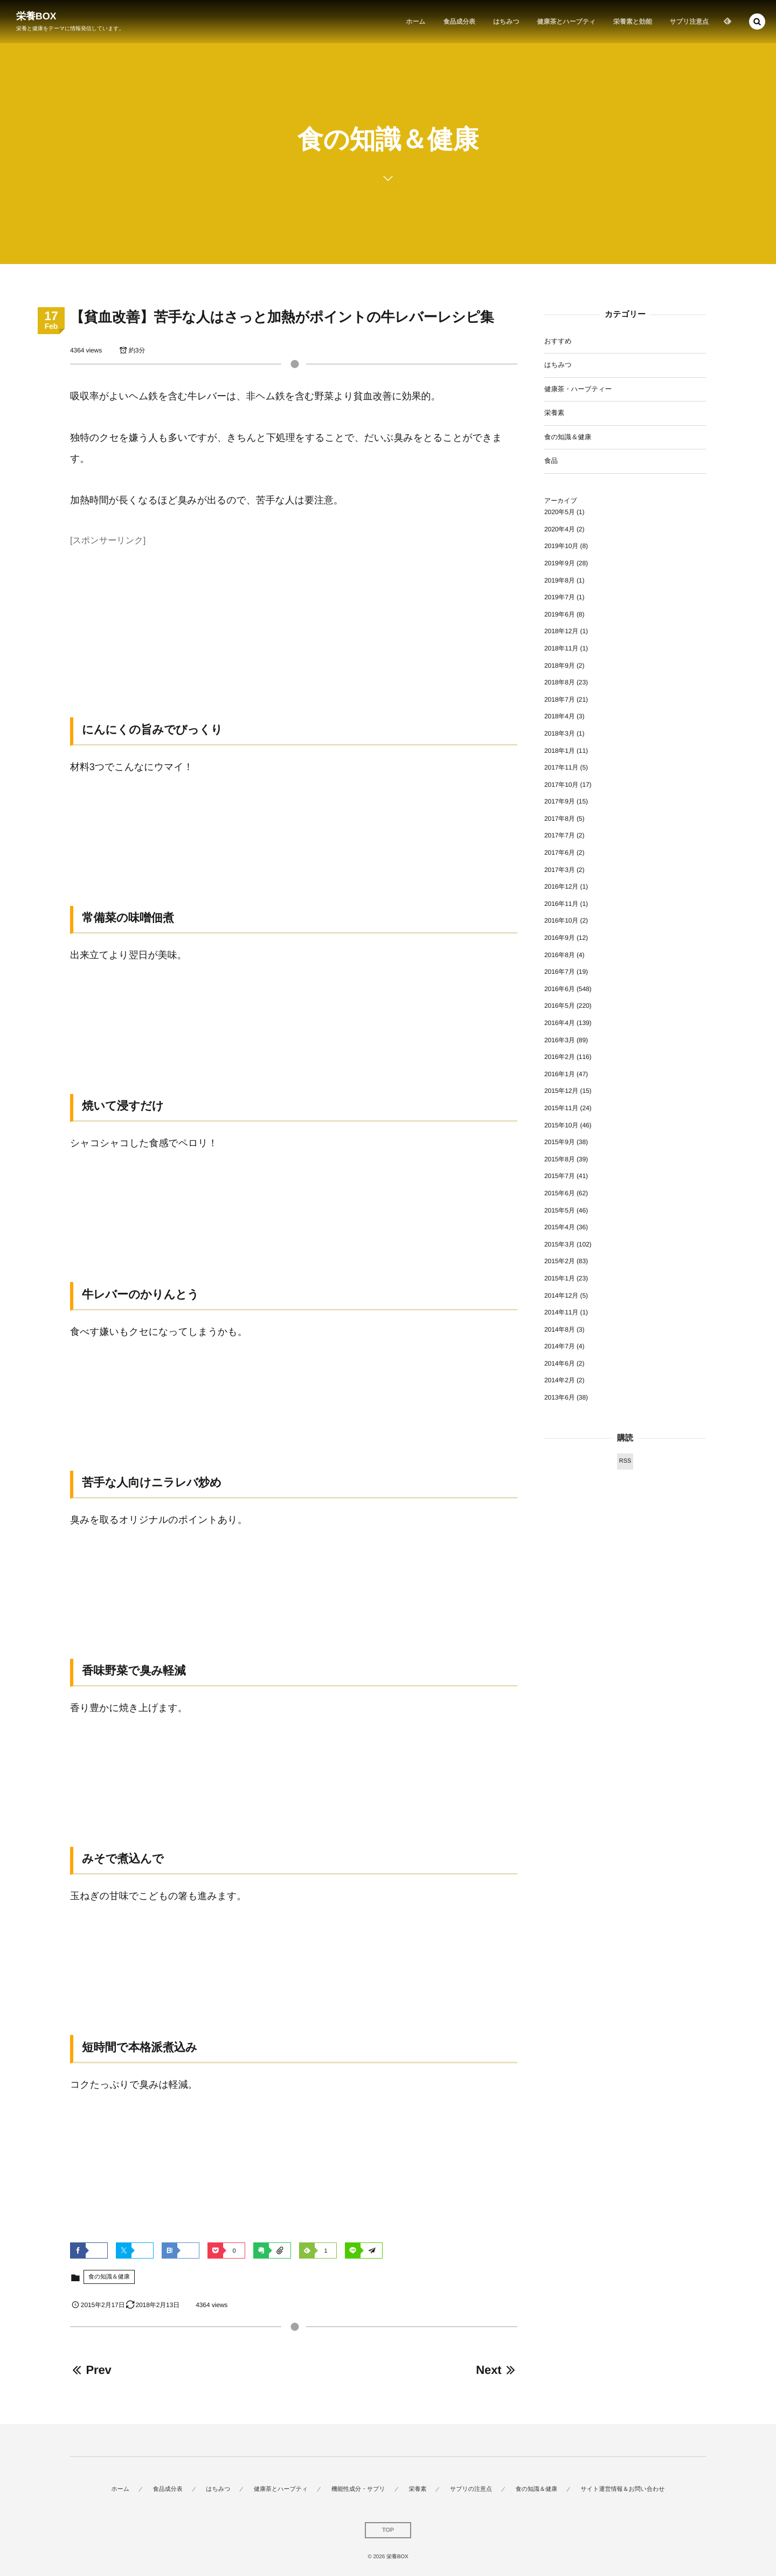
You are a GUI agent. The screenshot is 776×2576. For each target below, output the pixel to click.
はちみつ (558, 365)
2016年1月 (559, 1074)
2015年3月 (559, 1244)
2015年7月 (559, 1176)
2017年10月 (561, 784)
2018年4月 (559, 716)
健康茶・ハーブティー (578, 389)
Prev (91, 2370)
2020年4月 (559, 529)
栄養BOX (36, 16)
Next (496, 2370)
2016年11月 (561, 904)
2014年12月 (561, 1295)
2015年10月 (561, 1125)
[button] (757, 21)
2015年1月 (559, 1278)
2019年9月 (559, 563)
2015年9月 (559, 1142)
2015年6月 (559, 1193)
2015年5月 (559, 1210)
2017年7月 (559, 835)
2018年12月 (561, 631)
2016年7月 (559, 971)
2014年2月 (559, 1380)
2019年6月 (559, 614)
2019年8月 (559, 580)
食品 (551, 461)
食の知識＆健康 (109, 2277)
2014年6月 (559, 1363)
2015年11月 (561, 1108)
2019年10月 (561, 546)
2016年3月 (559, 1040)
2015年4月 (559, 1227)
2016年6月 (559, 989)
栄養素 (554, 413)
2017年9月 (559, 801)
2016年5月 (559, 1005)
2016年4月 (559, 1023)
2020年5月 (559, 512)
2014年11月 (561, 1312)
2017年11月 (561, 767)
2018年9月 (559, 665)
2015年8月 (559, 1159)
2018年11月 (561, 648)
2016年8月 (559, 955)
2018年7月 (559, 699)
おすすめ (558, 341)
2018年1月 (559, 750)
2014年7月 (559, 1346)
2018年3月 (559, 733)
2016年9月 (559, 937)
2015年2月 (559, 1261)
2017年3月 (559, 870)
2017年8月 (559, 818)
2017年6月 (559, 852)
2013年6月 (559, 1397)
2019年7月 (559, 597)
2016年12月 (561, 886)
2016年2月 (559, 1057)
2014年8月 (559, 1329)
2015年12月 (561, 1091)
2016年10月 (561, 920)
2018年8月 (559, 682)
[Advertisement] (293, 625)
